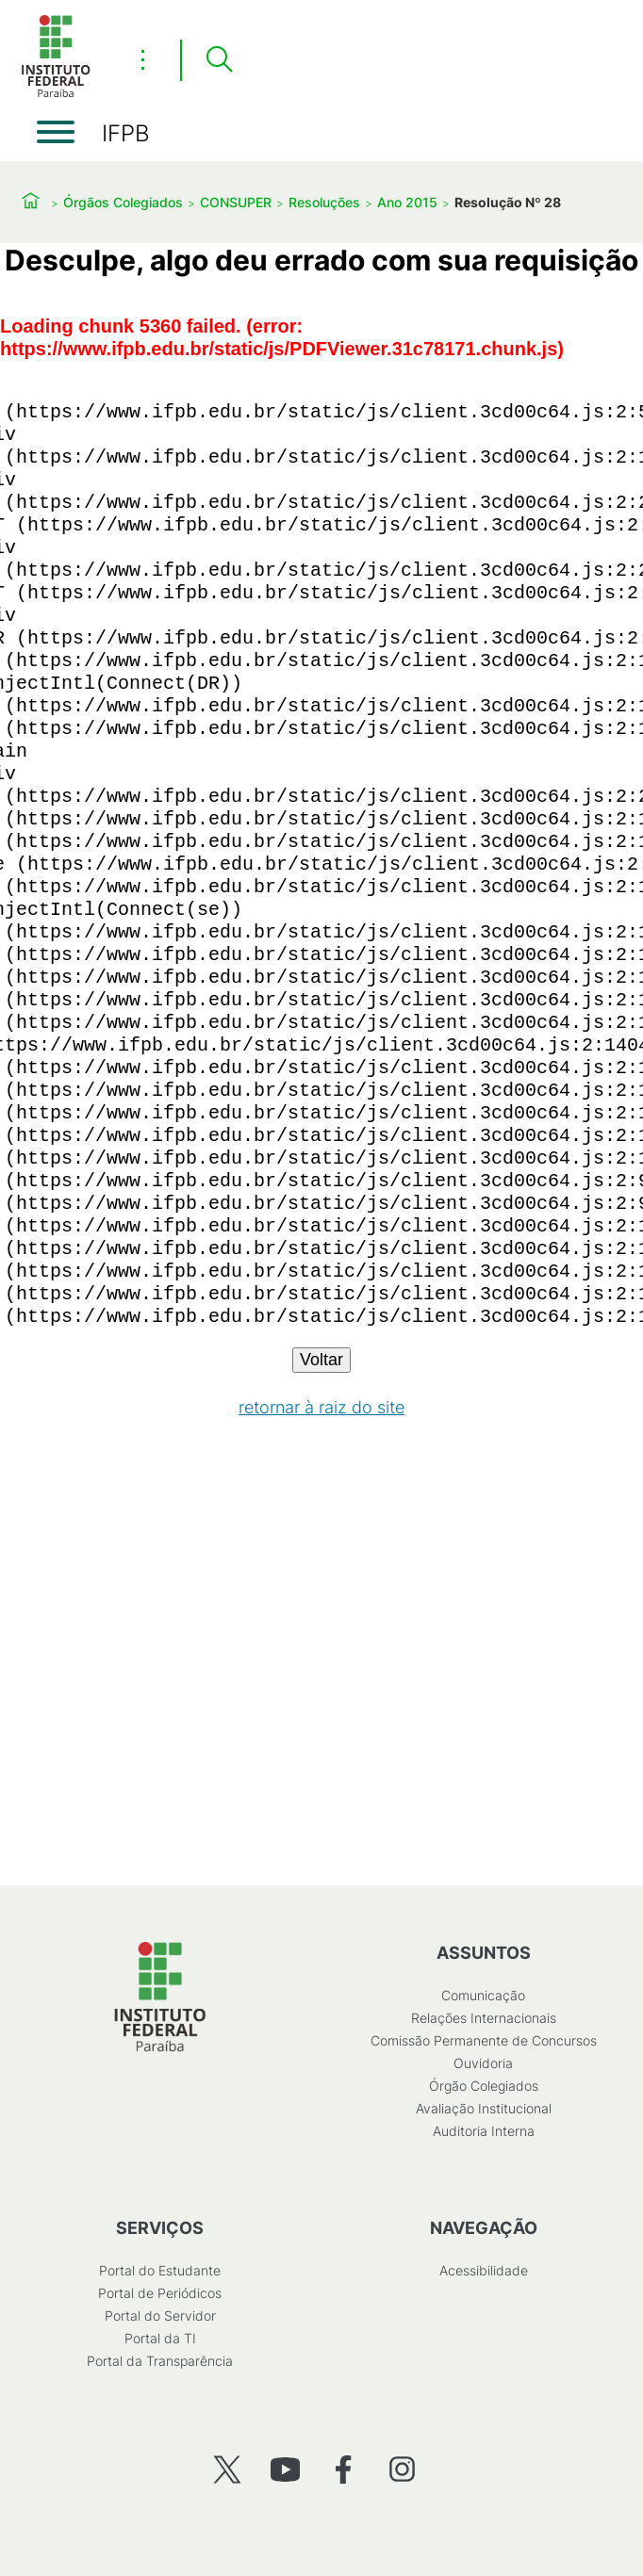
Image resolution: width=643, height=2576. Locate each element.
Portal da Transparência (160, 2361)
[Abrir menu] (55, 132)
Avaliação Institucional (484, 2108)
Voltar (321, 1359)
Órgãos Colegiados (123, 202)
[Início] (55, 94)
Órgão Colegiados (483, 2086)
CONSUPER (236, 202)
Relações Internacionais (483, 2018)
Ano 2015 (407, 202)
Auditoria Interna (484, 2131)
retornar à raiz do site (321, 1407)
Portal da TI (160, 2338)
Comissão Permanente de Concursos (484, 2040)
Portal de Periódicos (160, 2293)
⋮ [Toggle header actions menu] (143, 59)
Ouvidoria (483, 2063)
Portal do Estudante (160, 2270)
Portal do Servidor (160, 2315)
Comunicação (483, 1995)
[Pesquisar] (218, 60)
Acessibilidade (483, 2270)
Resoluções (324, 202)
